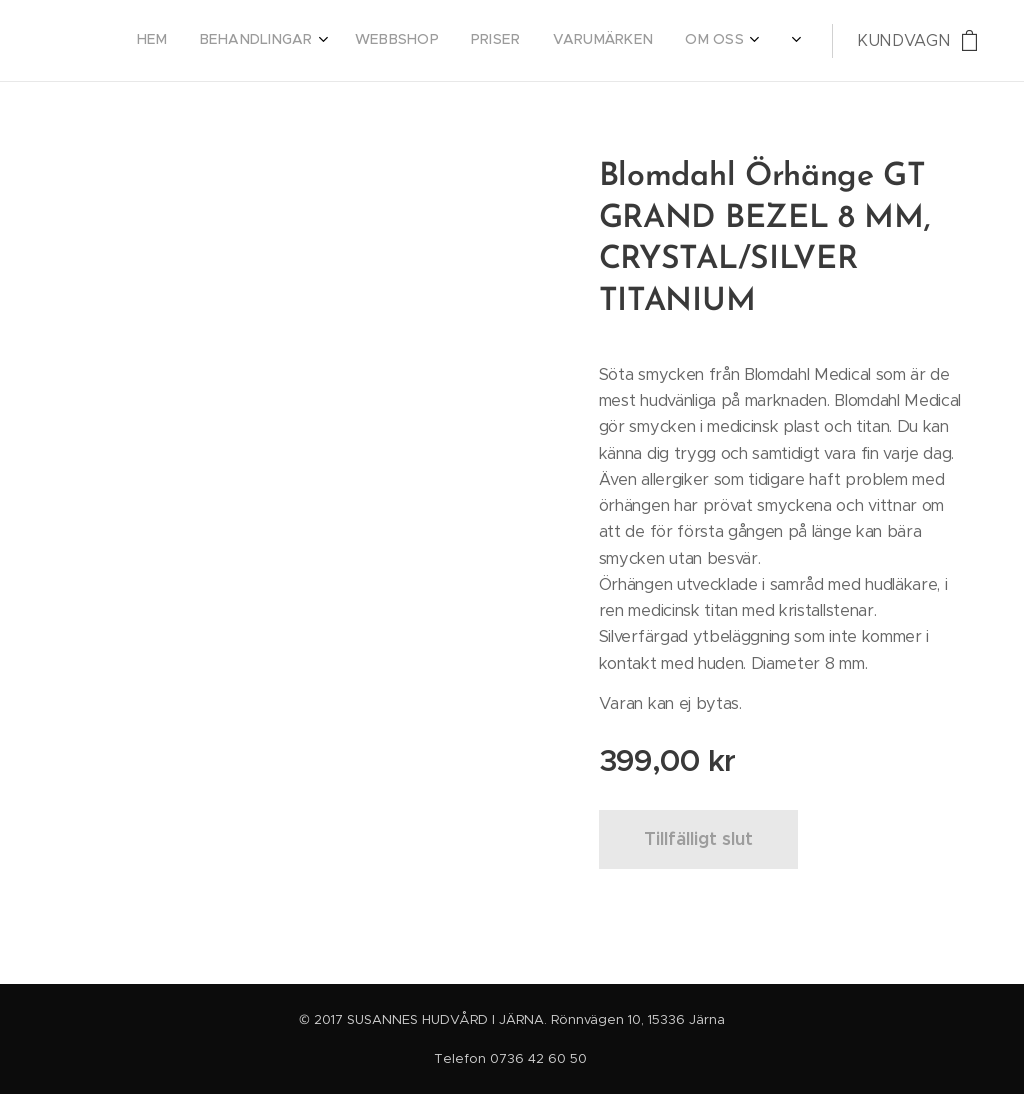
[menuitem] (525, 41)
